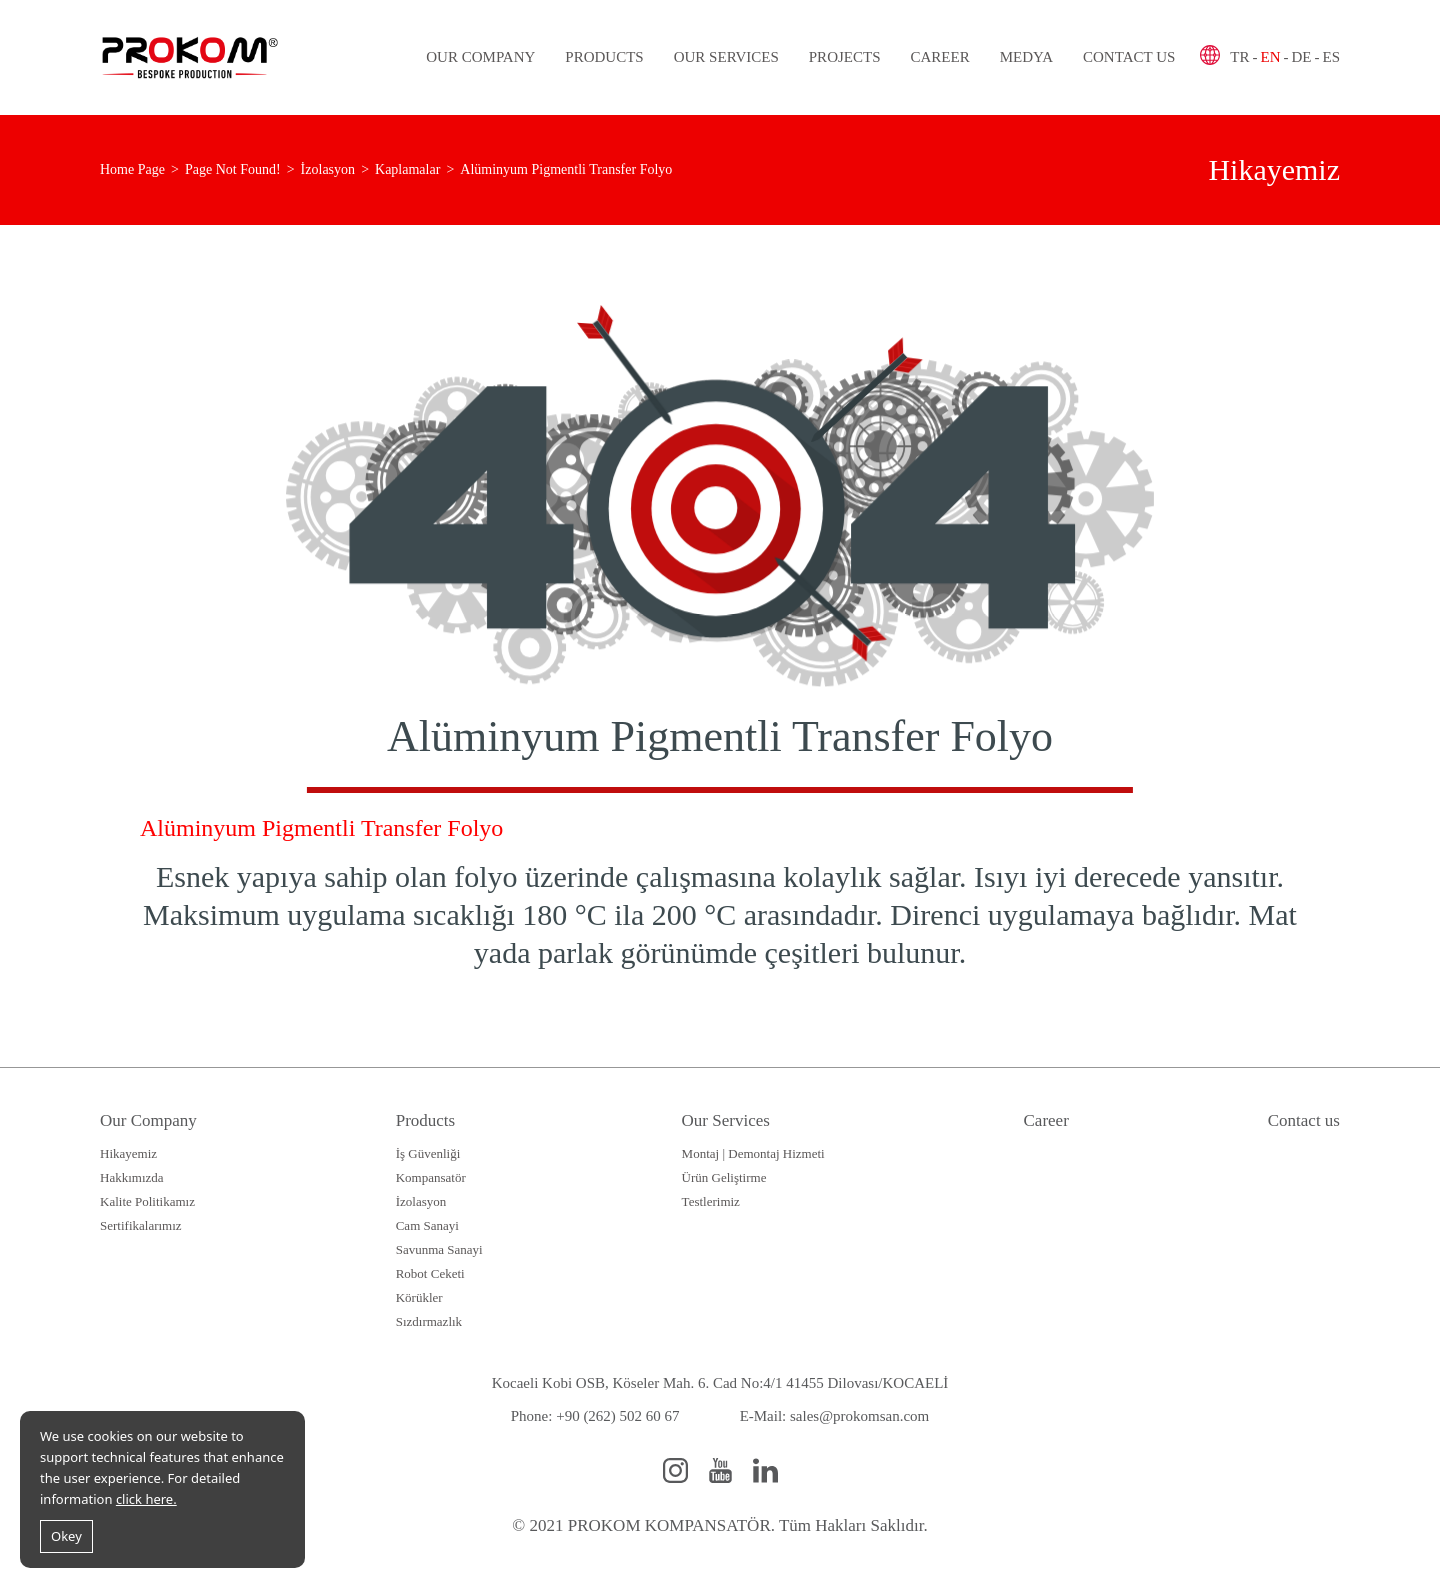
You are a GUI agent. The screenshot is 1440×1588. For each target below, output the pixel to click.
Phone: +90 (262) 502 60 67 (595, 1416)
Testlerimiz (711, 1201)
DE (1301, 57)
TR (1239, 57)
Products (604, 57)
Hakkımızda (132, 1177)
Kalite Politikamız (147, 1201)
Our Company (480, 57)
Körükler (419, 1297)
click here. (146, 1499)
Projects (845, 57)
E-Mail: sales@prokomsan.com (835, 1416)
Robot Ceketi (430, 1273)
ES (1331, 57)
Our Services (726, 57)
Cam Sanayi (427, 1225)
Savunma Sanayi (439, 1249)
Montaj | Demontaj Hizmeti (753, 1153)
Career (939, 57)
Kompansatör (431, 1177)
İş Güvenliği (428, 1153)
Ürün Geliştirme (724, 1177)
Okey (66, 1536)
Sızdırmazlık (429, 1321)
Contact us (1129, 57)
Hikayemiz (128, 1153)
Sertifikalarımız (141, 1225)
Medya (1026, 57)
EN (1270, 57)
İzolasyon (421, 1201)
